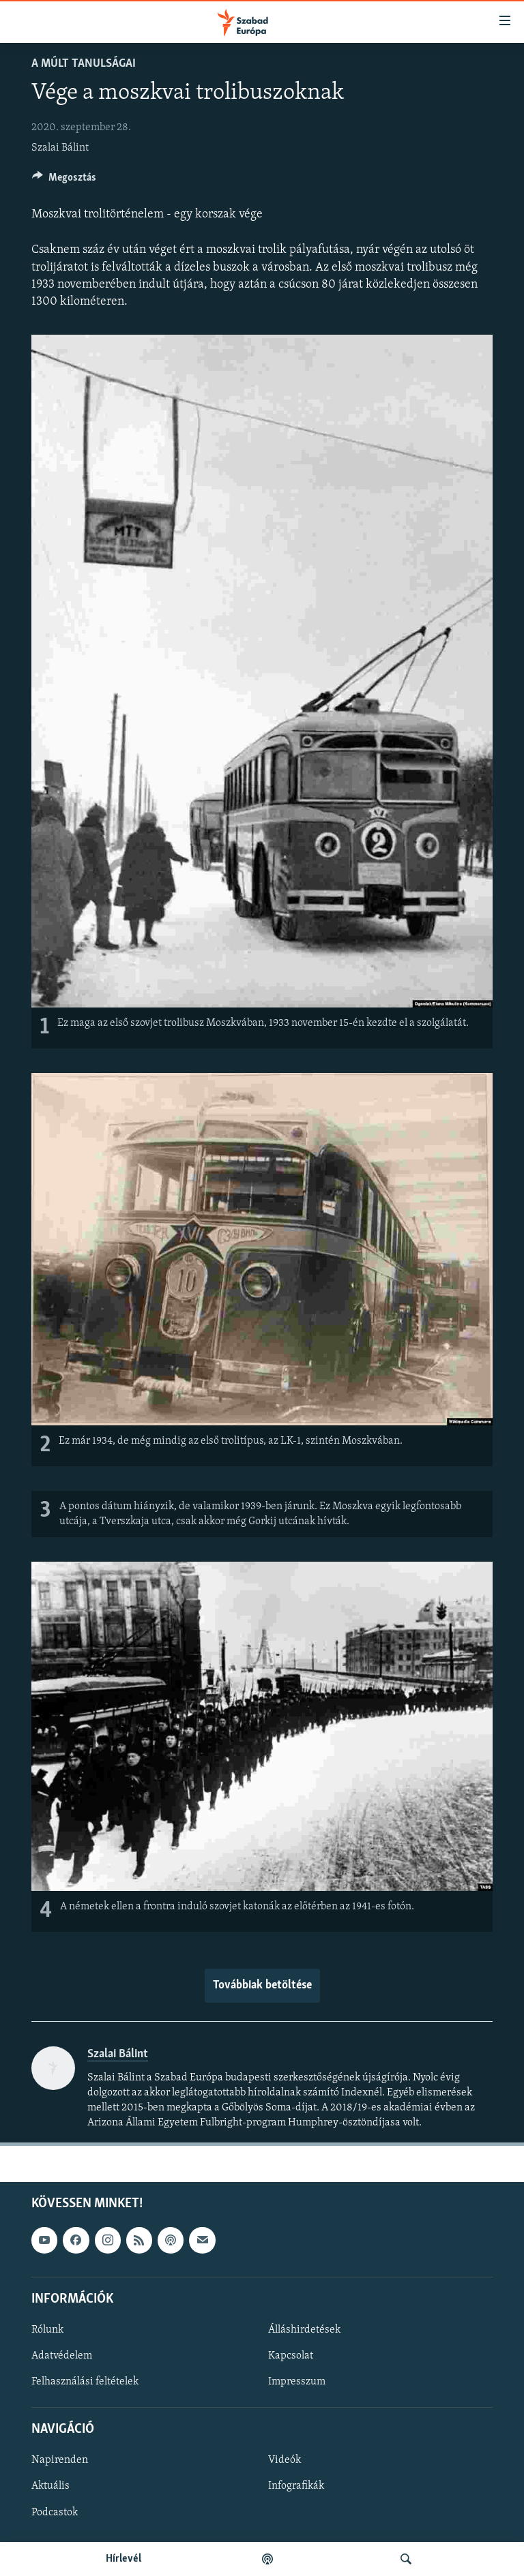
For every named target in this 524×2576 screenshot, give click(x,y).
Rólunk (47, 2329)
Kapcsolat (290, 2355)
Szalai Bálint (60, 147)
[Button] (64, 181)
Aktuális (50, 2486)
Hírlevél (123, 2559)
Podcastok (54, 2512)
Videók (284, 2460)
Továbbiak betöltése (262, 1985)
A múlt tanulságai (83, 63)
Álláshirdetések (304, 2329)
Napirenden (59, 2460)
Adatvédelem (61, 2355)
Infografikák (296, 2486)
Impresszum (296, 2381)
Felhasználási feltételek (85, 2381)
